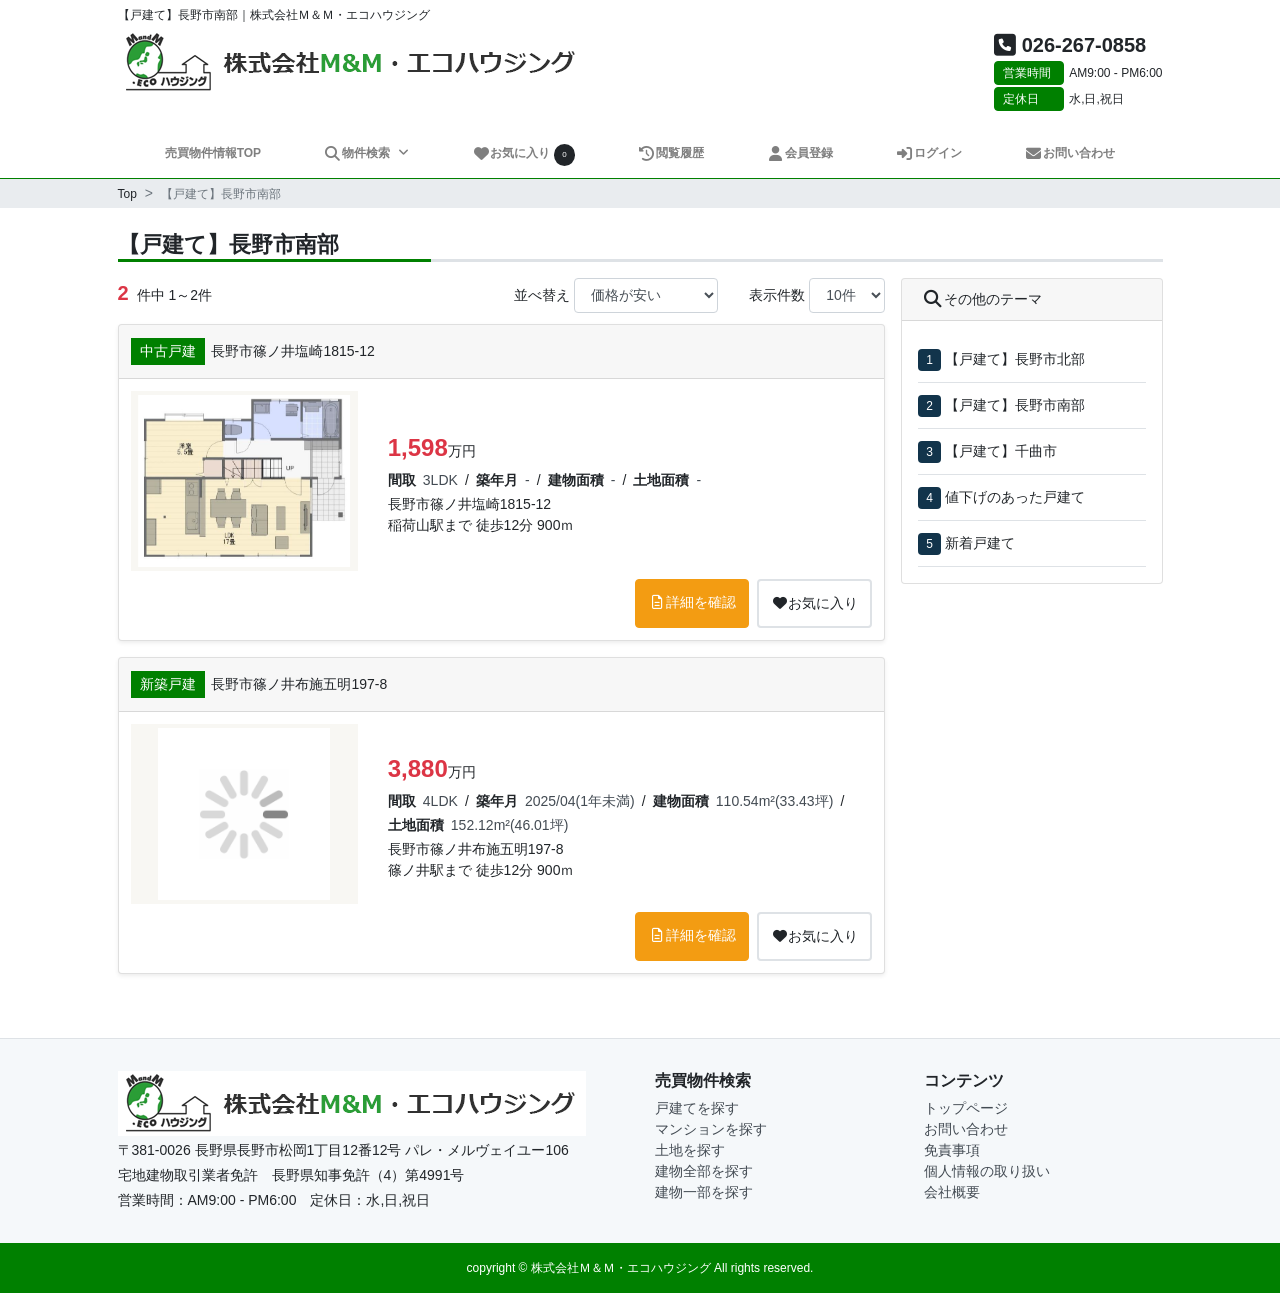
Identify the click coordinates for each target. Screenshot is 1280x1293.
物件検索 (358, 153)
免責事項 (952, 1150)
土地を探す (690, 1150)
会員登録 (800, 153)
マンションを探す (711, 1129)
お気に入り (524, 154)
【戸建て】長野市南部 (1015, 405)
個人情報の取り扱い (987, 1171)
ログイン (929, 153)
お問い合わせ (1070, 153)
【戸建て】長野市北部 (1015, 359)
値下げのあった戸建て (1015, 497)
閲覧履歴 (671, 153)
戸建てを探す (697, 1108)
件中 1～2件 (165, 293)
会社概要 (952, 1192)
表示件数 (777, 295)
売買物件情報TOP (213, 153)
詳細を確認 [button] (692, 602)
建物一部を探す (704, 1192)
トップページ (966, 1108)
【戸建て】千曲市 (1001, 451)
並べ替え (542, 295)
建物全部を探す (704, 1171)
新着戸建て (980, 543)
